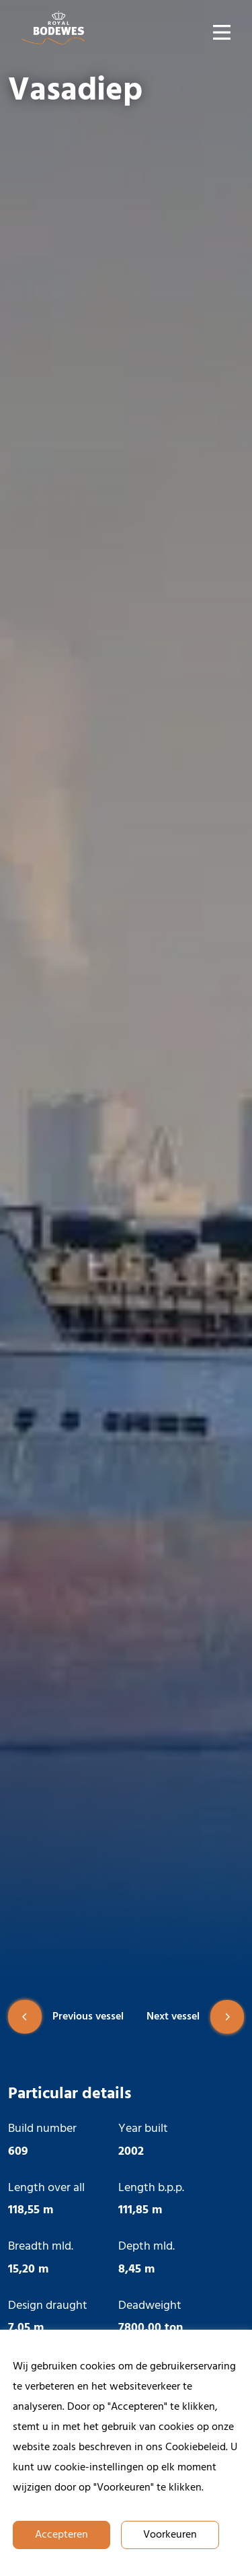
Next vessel (195, 2017)
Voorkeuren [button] (170, 2535)
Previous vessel (66, 2017)
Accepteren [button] (61, 2535)
